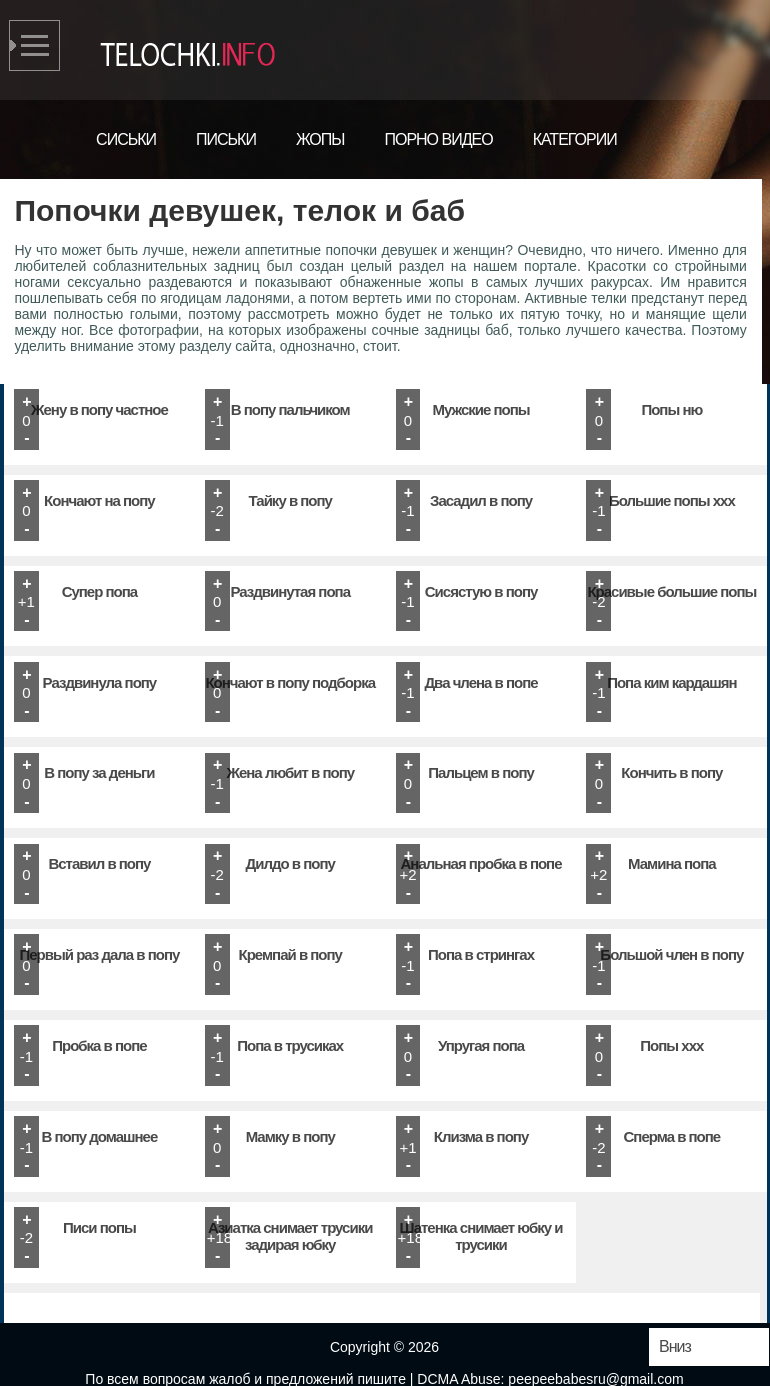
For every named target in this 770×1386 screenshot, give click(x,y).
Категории (575, 139)
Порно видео (438, 139)
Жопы (320, 139)
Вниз (675, 1346)
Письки (226, 139)
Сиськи (126, 139)
